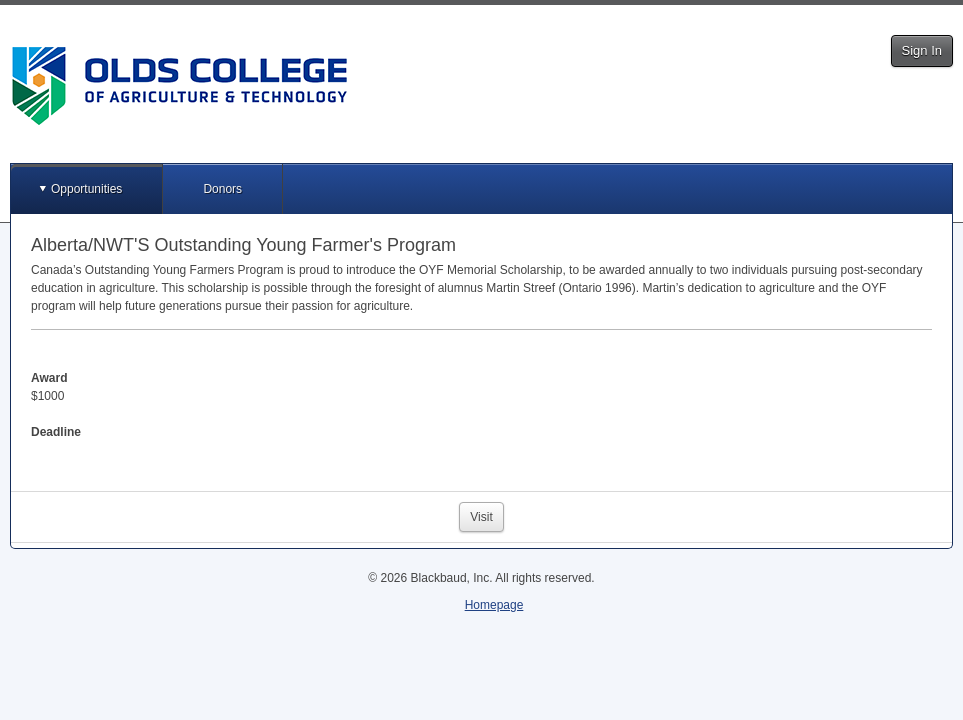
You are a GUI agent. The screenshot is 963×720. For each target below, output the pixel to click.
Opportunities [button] (86, 189)
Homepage (494, 605)
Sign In (922, 50)
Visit (481, 517)
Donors (222, 189)
